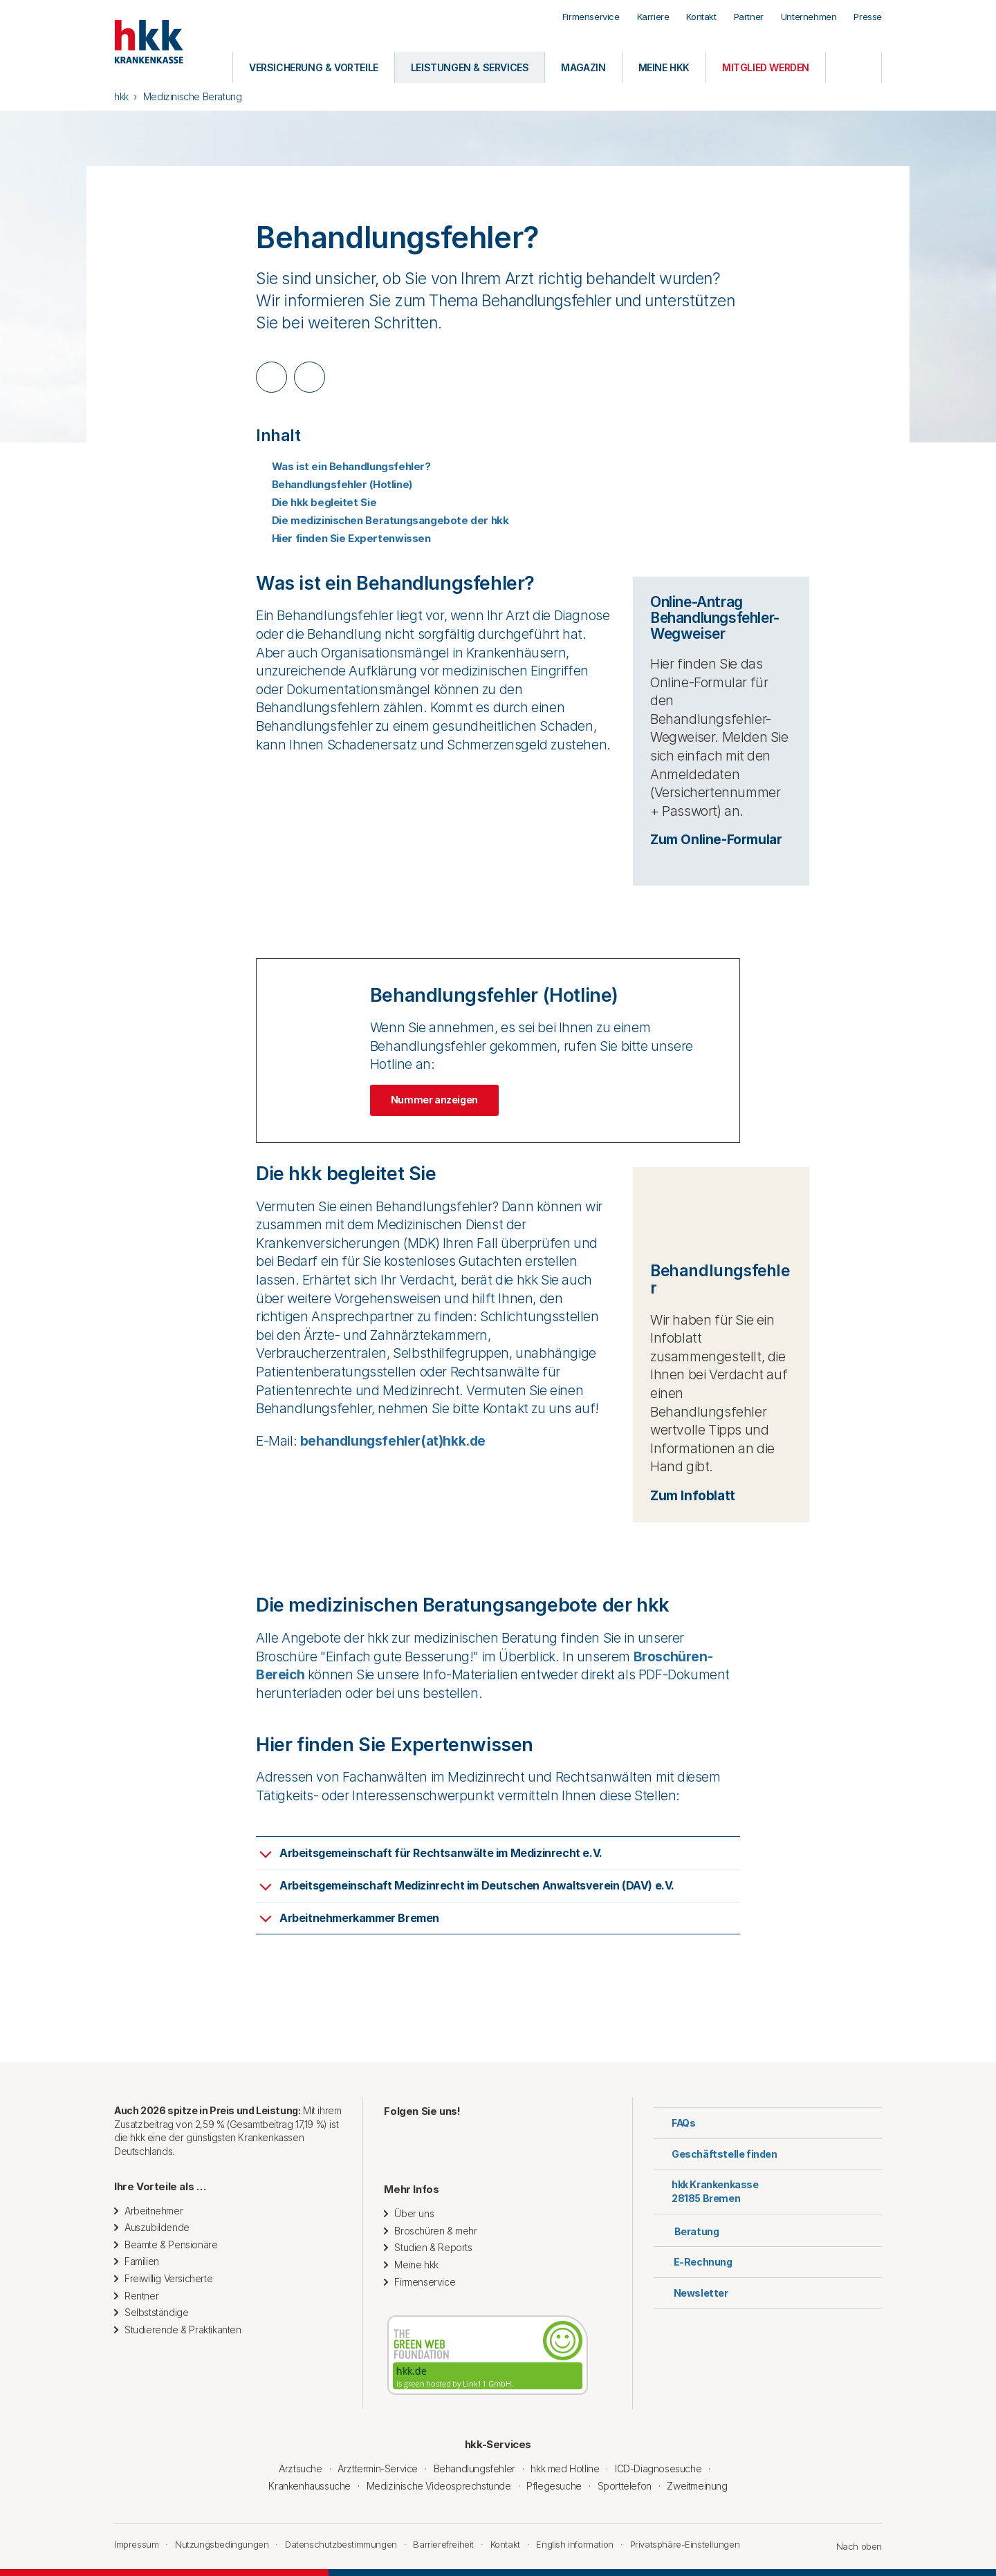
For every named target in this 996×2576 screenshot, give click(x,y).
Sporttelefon (625, 2486)
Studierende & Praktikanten (182, 2329)
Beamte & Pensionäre (170, 2244)
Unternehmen (809, 16)
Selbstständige (156, 2312)
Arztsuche (300, 2468)
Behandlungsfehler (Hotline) (334, 484)
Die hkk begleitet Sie (316, 502)
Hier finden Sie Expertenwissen (343, 538)
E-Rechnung (693, 2262)
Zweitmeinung (697, 2486)
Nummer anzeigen (434, 1099)
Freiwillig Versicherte (168, 2278)
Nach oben (852, 2546)
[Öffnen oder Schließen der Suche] (853, 67)
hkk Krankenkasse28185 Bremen (706, 2191)
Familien (141, 2261)
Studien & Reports (433, 2247)
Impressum (136, 2544)
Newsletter (691, 2293)
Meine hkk (416, 2264)
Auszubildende (157, 2227)
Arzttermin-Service (378, 2468)
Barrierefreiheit (443, 2544)
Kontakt (701, 16)
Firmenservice (591, 16)
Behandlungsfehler (474, 2468)
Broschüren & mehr (435, 2231)
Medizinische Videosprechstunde (439, 2486)
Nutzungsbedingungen (221, 2544)
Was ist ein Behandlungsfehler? (343, 466)
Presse (868, 16)
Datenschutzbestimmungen (341, 2544)
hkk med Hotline (565, 2468)
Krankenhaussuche (309, 2486)
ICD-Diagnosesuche (658, 2468)
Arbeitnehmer (153, 2210)
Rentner (141, 2296)
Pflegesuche (554, 2486)
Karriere (653, 16)
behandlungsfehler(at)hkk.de (393, 1441)
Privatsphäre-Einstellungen (685, 2544)
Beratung (686, 2230)
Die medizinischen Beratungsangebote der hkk (382, 520)
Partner (749, 16)
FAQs (674, 2123)
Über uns (414, 2213)
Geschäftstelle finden (715, 2154)
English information (574, 2544)
